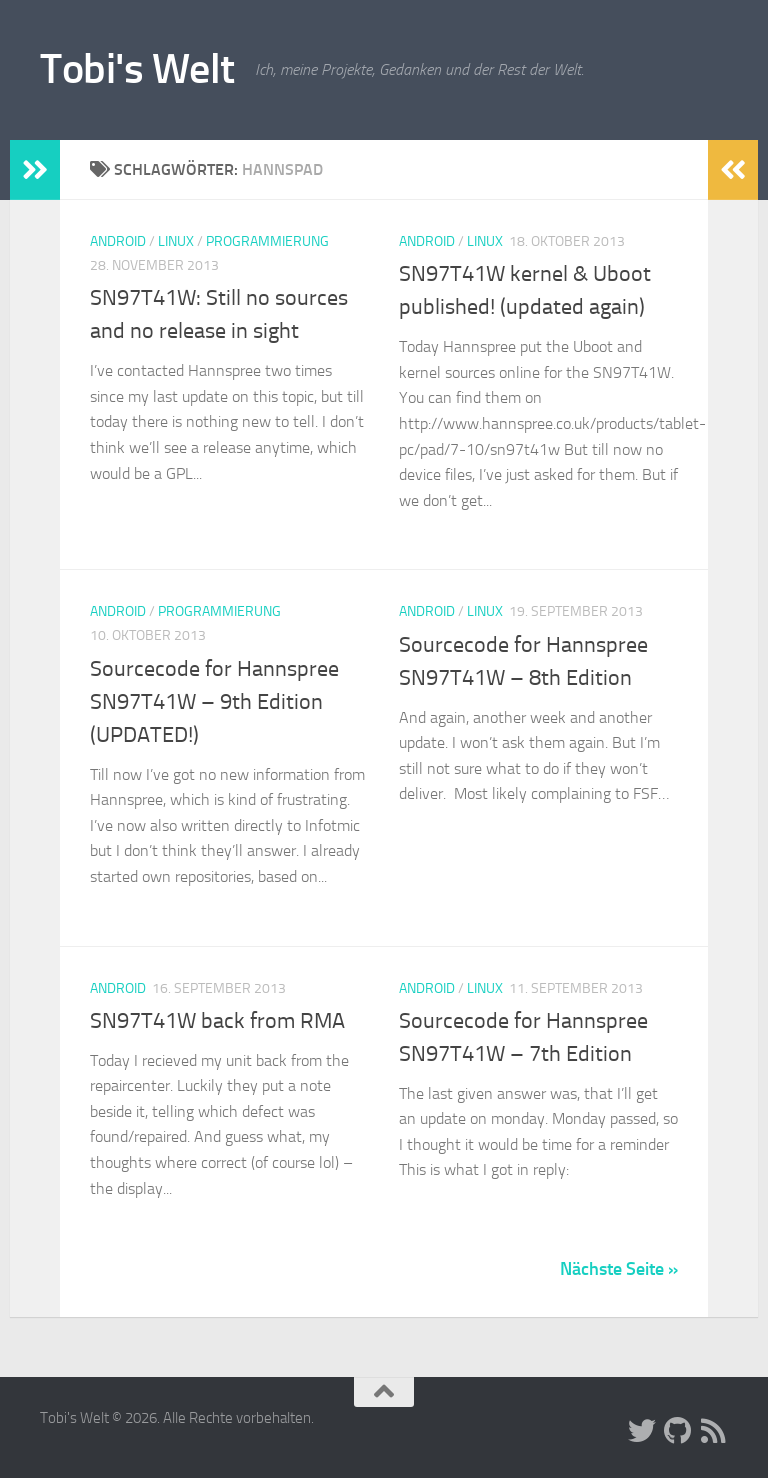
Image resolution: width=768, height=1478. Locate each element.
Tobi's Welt (137, 69)
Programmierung (267, 241)
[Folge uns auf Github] (678, 1431)
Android (118, 241)
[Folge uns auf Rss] (714, 1431)
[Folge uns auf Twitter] (642, 1431)
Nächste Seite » (619, 1269)
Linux (176, 241)
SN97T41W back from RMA (217, 1021)
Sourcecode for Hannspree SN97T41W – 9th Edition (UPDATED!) (214, 702)
